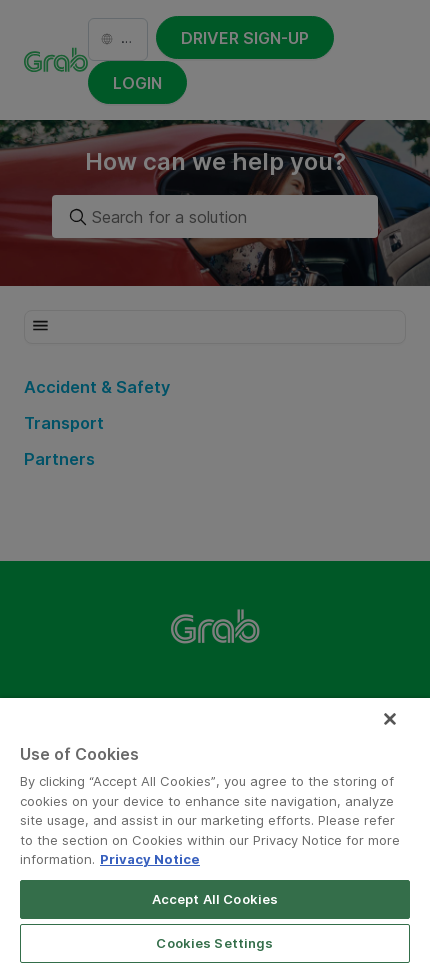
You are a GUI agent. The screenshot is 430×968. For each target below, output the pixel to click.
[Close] (390, 719)
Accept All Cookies (215, 899)
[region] (215, 833)
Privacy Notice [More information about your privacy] (150, 859)
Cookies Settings (214, 943)
